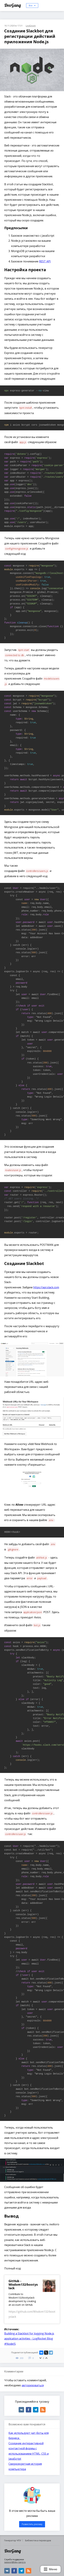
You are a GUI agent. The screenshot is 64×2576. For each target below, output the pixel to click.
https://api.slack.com (46, 1287)
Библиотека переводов (38, 2540)
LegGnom (31, 25)
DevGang (13, 5)
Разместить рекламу (32, 2524)
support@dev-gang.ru (15, 2562)
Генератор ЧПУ (12, 2540)
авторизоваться (33, 2385)
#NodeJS (10, 2344)
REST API (45, 261)
